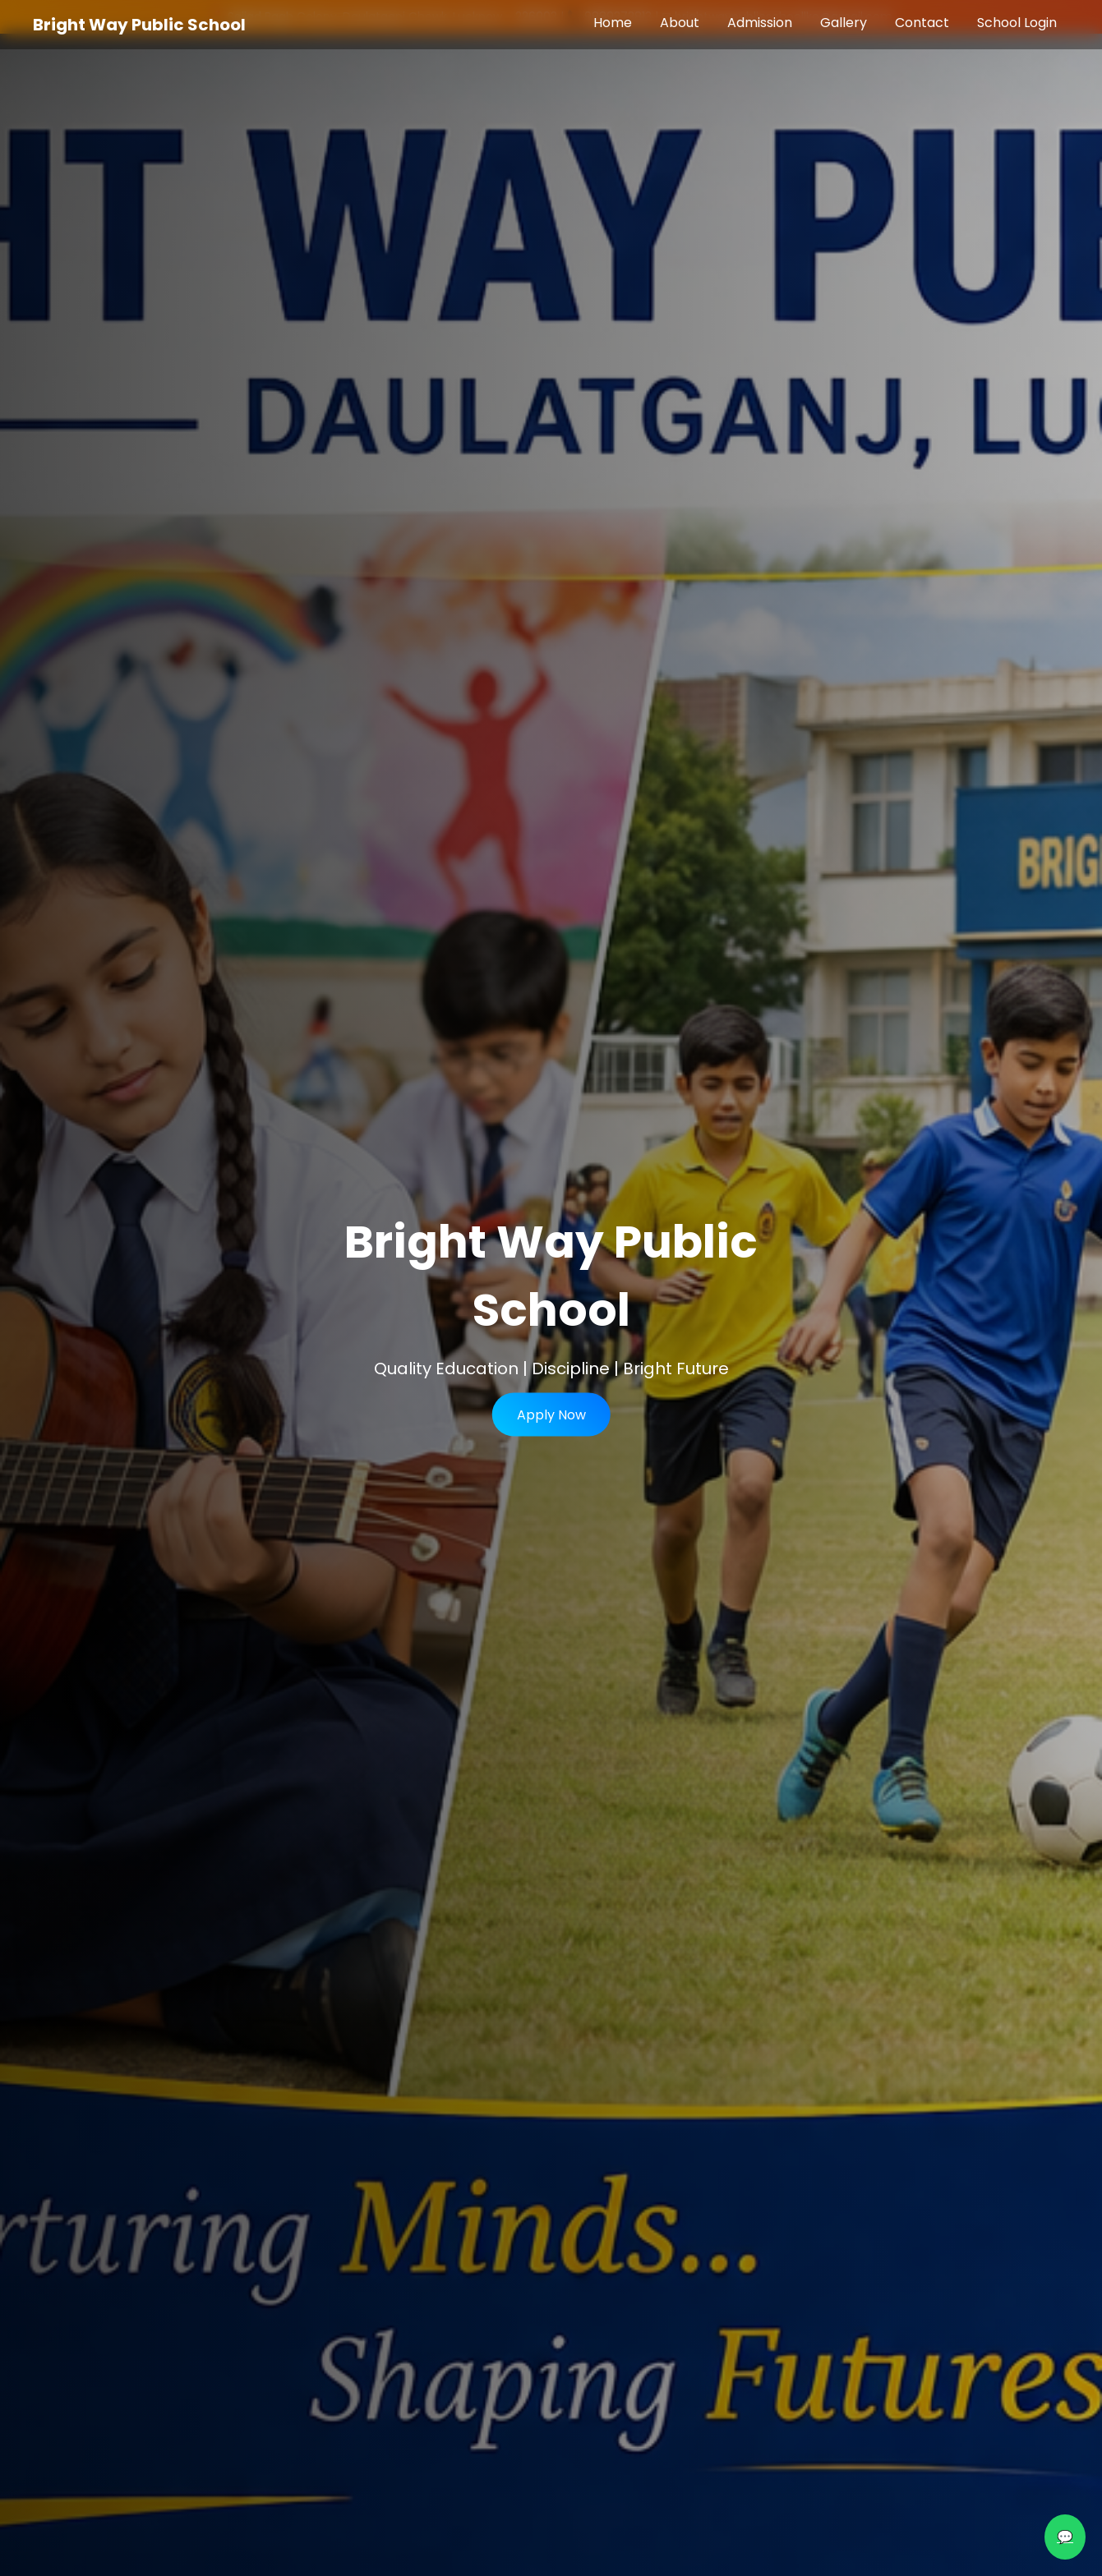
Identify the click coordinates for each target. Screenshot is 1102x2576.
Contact (922, 22)
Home (612, 22)
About (679, 22)
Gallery (843, 22)
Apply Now (551, 1414)
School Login (1017, 22)
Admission (759, 22)
